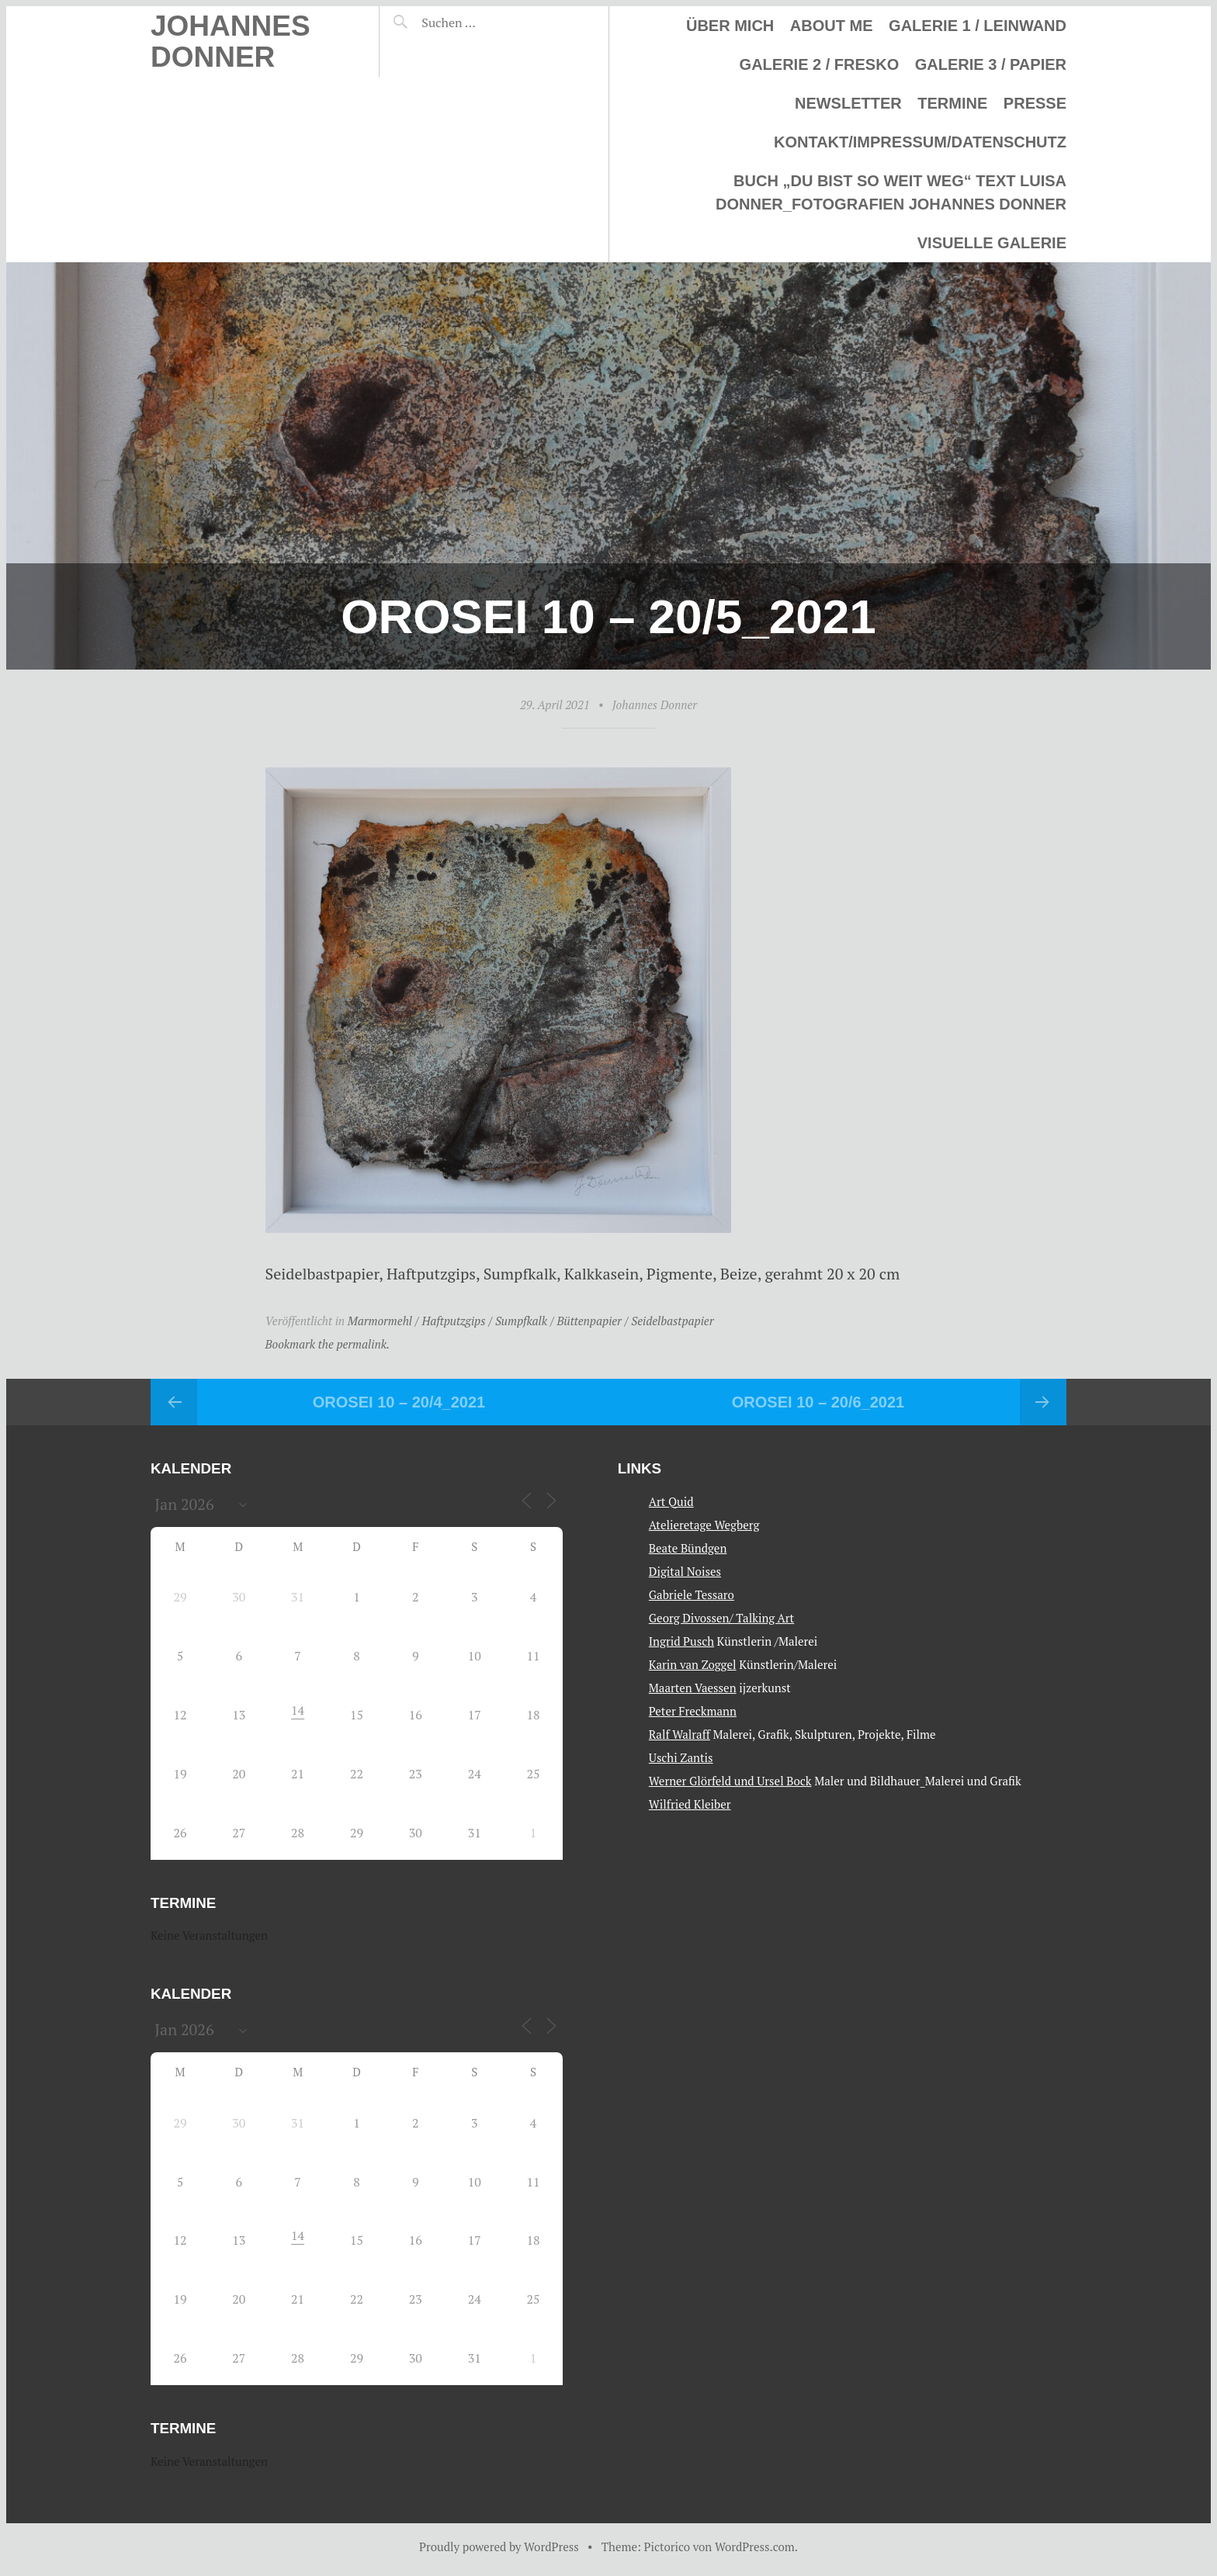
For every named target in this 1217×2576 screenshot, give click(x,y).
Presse (1035, 103)
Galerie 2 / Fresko (820, 64)
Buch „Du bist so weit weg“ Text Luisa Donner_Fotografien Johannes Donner (891, 192)
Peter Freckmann (693, 1711)
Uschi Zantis (681, 1757)
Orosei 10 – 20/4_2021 (399, 1402)
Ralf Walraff (679, 1734)
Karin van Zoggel (693, 1664)
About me (831, 25)
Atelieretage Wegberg (704, 1524)
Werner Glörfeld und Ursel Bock (730, 1780)
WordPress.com (755, 2546)
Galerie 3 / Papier (990, 64)
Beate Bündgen (688, 1548)
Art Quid (671, 1501)
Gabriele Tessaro (691, 1594)
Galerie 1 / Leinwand (977, 25)
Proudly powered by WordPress (499, 2546)
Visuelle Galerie (991, 242)
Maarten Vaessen (693, 1687)
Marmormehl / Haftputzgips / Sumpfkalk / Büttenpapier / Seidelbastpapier (531, 1320)
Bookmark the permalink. (327, 1344)
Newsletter (848, 103)
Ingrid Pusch (681, 1641)
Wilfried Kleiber (690, 1804)
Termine (952, 103)
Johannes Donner (230, 41)
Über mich (730, 25)
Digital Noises (685, 1571)
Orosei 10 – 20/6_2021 (818, 1402)
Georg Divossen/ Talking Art (721, 1618)
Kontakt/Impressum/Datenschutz (920, 142)
